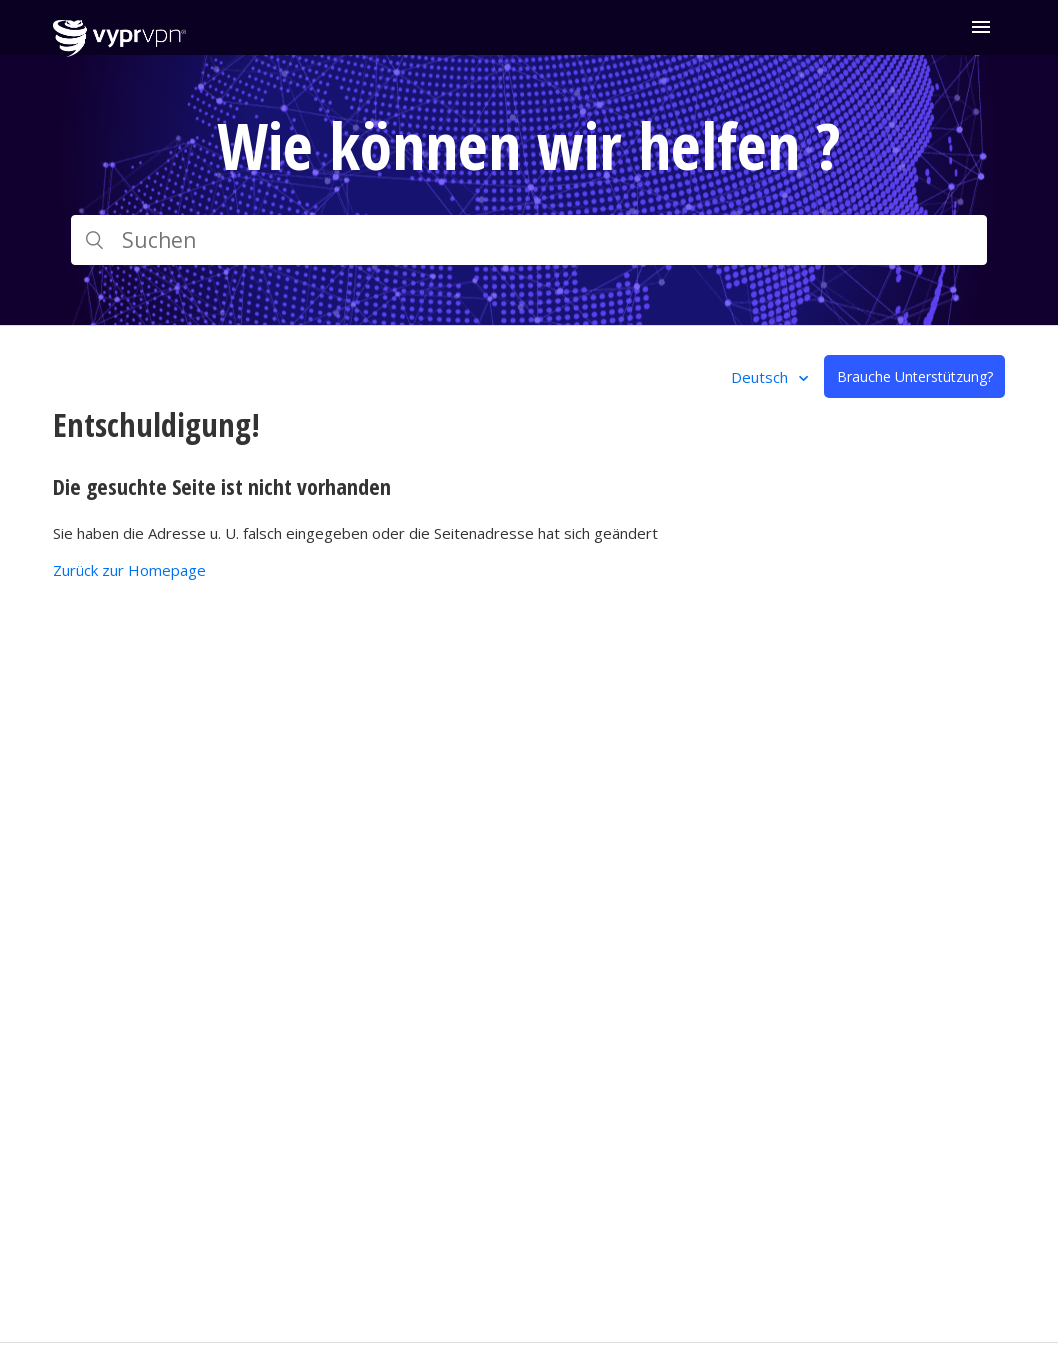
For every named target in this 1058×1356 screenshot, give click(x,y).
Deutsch (761, 377)
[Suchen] (529, 240)
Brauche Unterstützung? (915, 376)
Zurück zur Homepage (129, 570)
